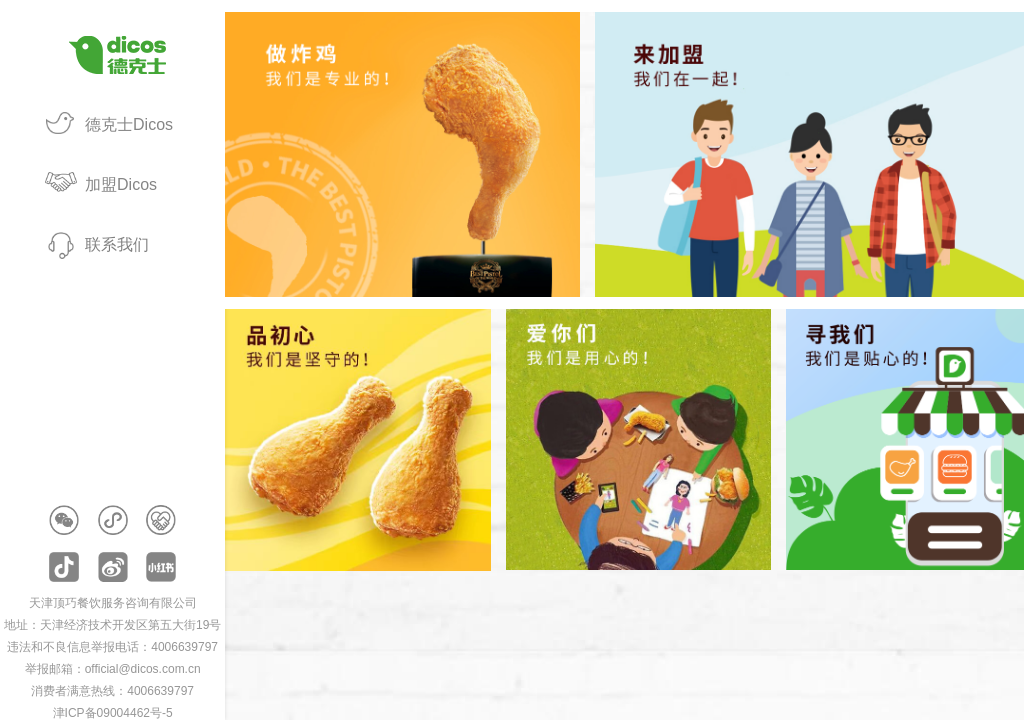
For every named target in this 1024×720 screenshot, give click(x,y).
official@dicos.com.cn (143, 669)
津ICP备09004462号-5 (113, 713)
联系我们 (117, 244)
